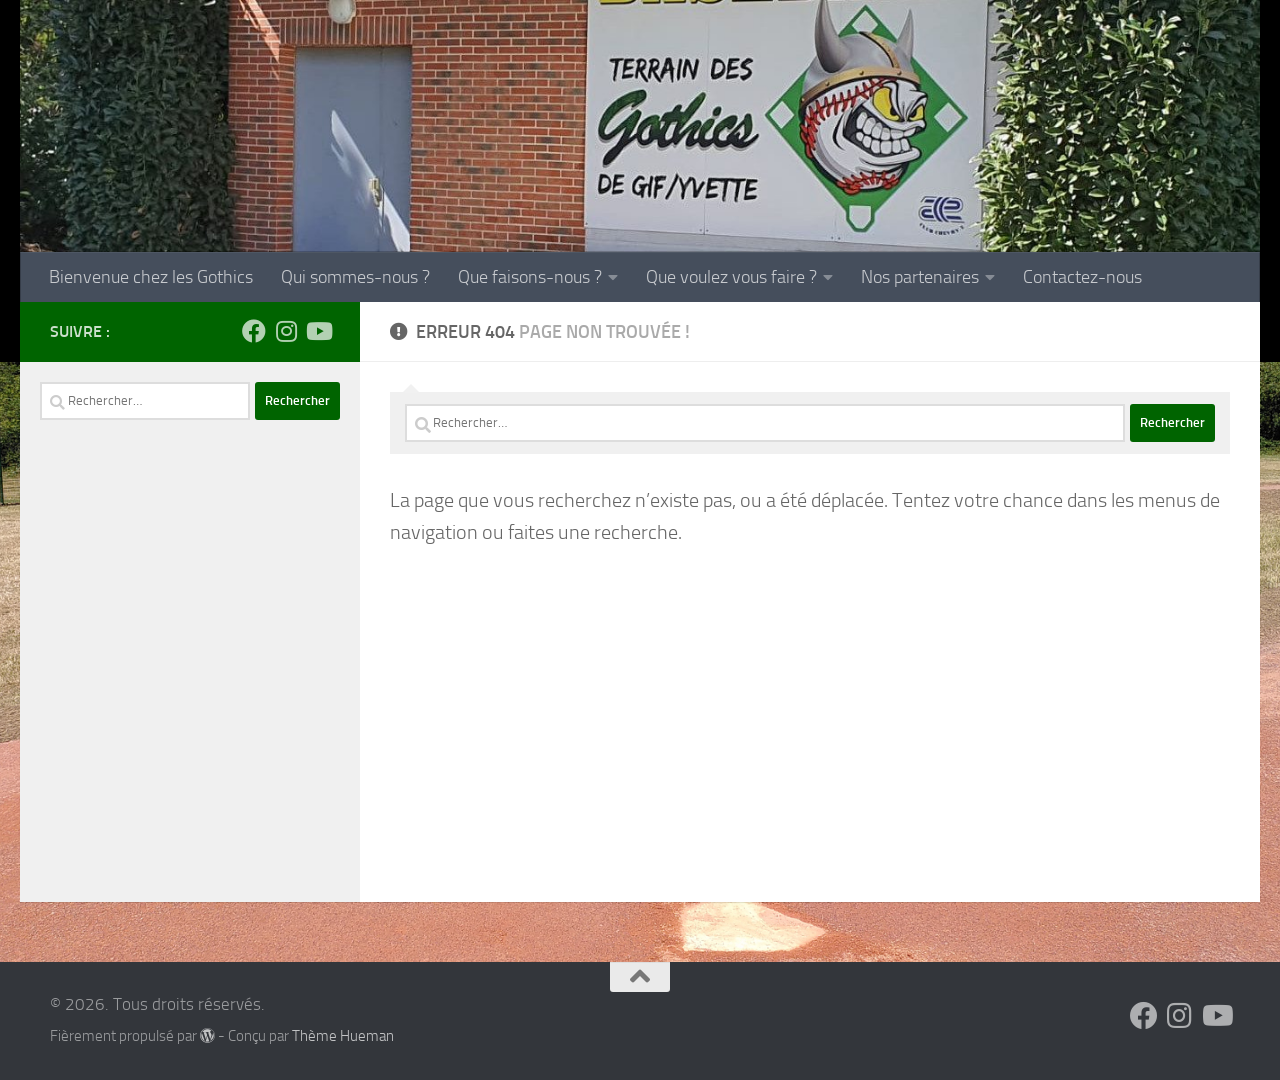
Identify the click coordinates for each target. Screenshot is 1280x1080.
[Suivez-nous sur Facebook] (254, 331)
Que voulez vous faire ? (731, 277)
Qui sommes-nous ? (355, 277)
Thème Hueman (343, 1036)
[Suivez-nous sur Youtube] (318, 331)
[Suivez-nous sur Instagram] (286, 331)
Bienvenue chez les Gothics (151, 277)
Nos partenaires (920, 277)
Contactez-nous (1082, 277)
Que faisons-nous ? (530, 277)
